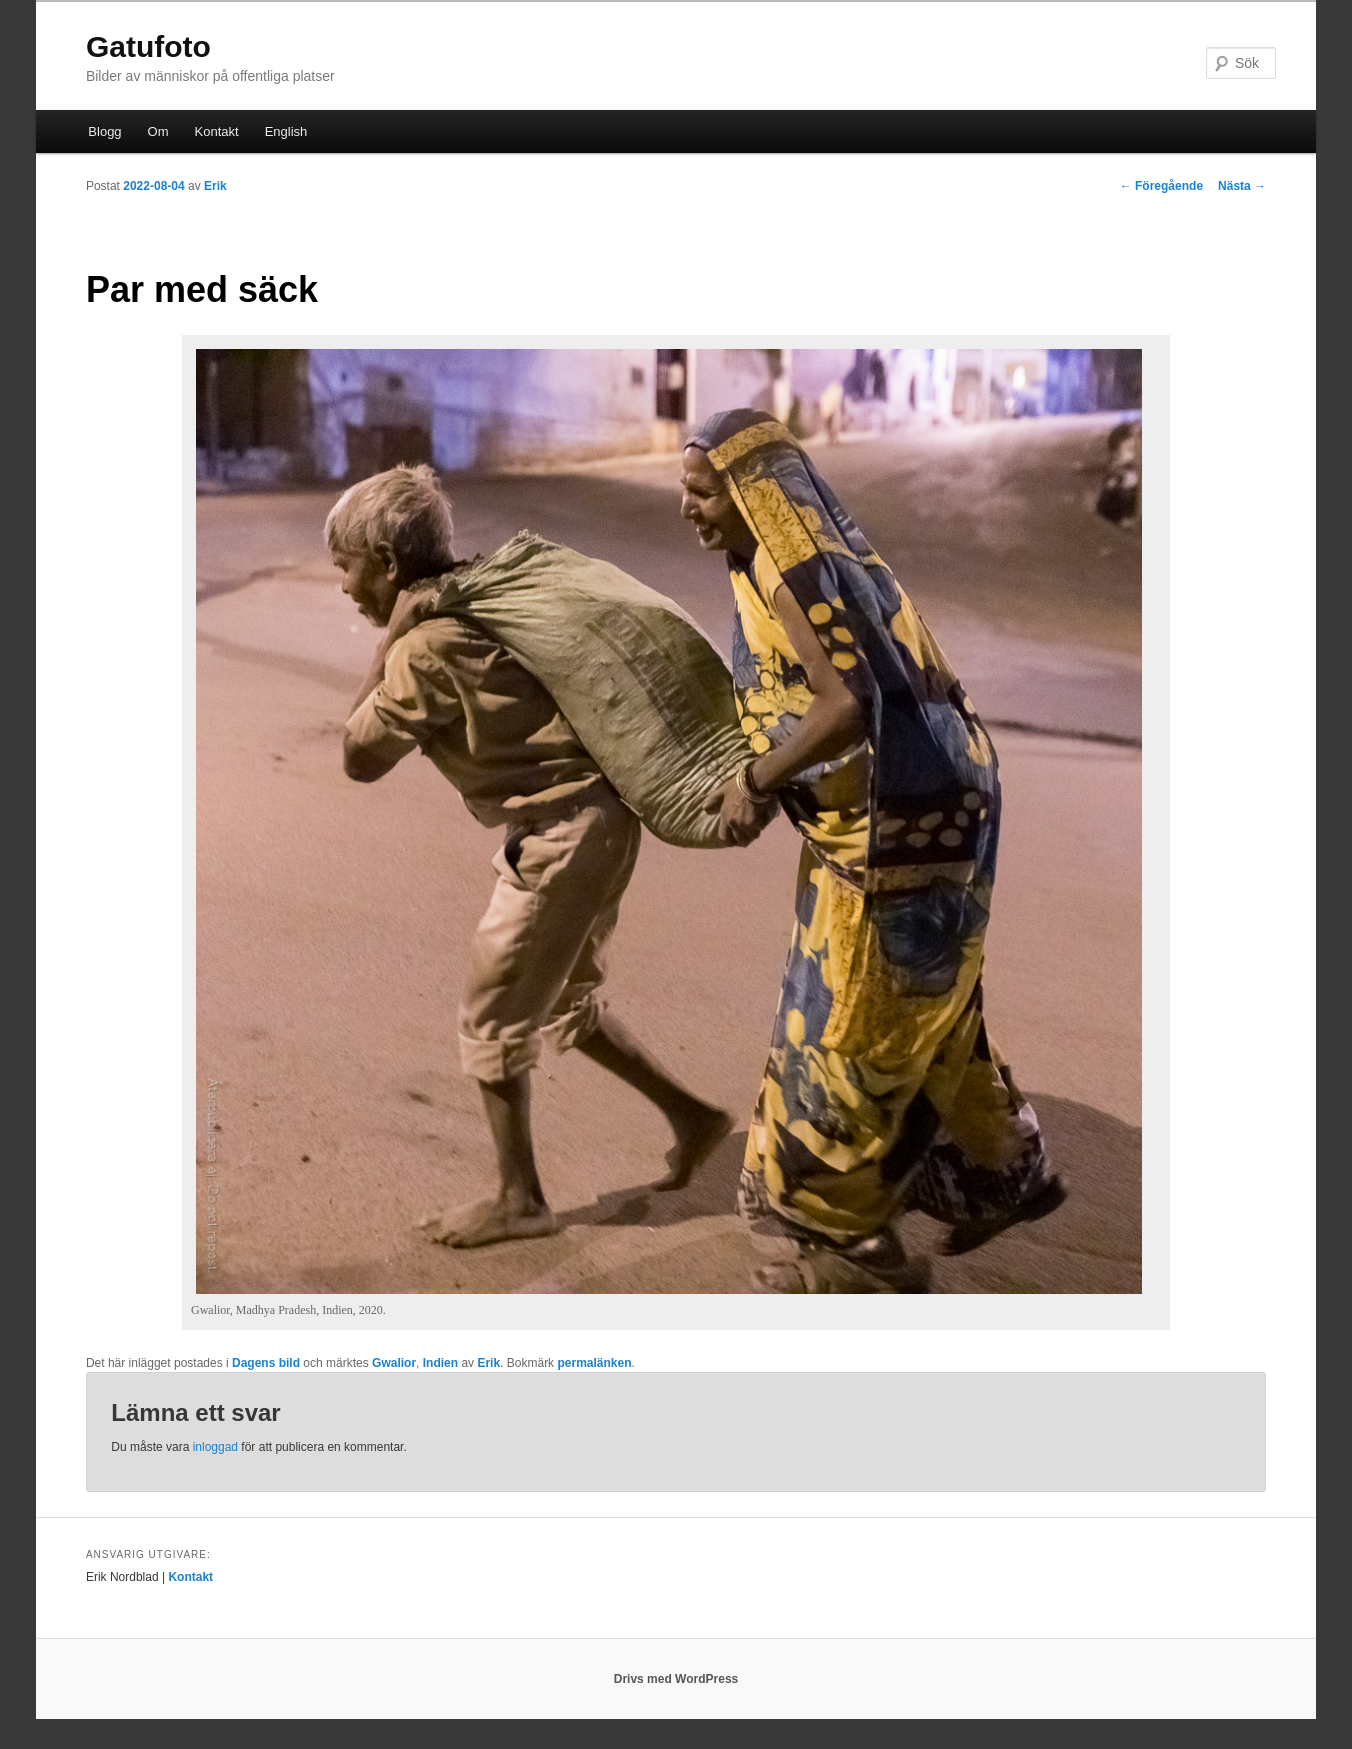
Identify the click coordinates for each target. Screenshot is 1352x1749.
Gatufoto (148, 46)
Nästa (1242, 186)
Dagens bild (266, 1363)
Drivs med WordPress (676, 1679)
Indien (440, 1363)
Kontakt (217, 131)
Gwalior (394, 1363)
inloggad (215, 1447)
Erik (215, 186)
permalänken (594, 1363)
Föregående (1161, 186)
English (286, 131)
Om (158, 131)
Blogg (104, 131)
